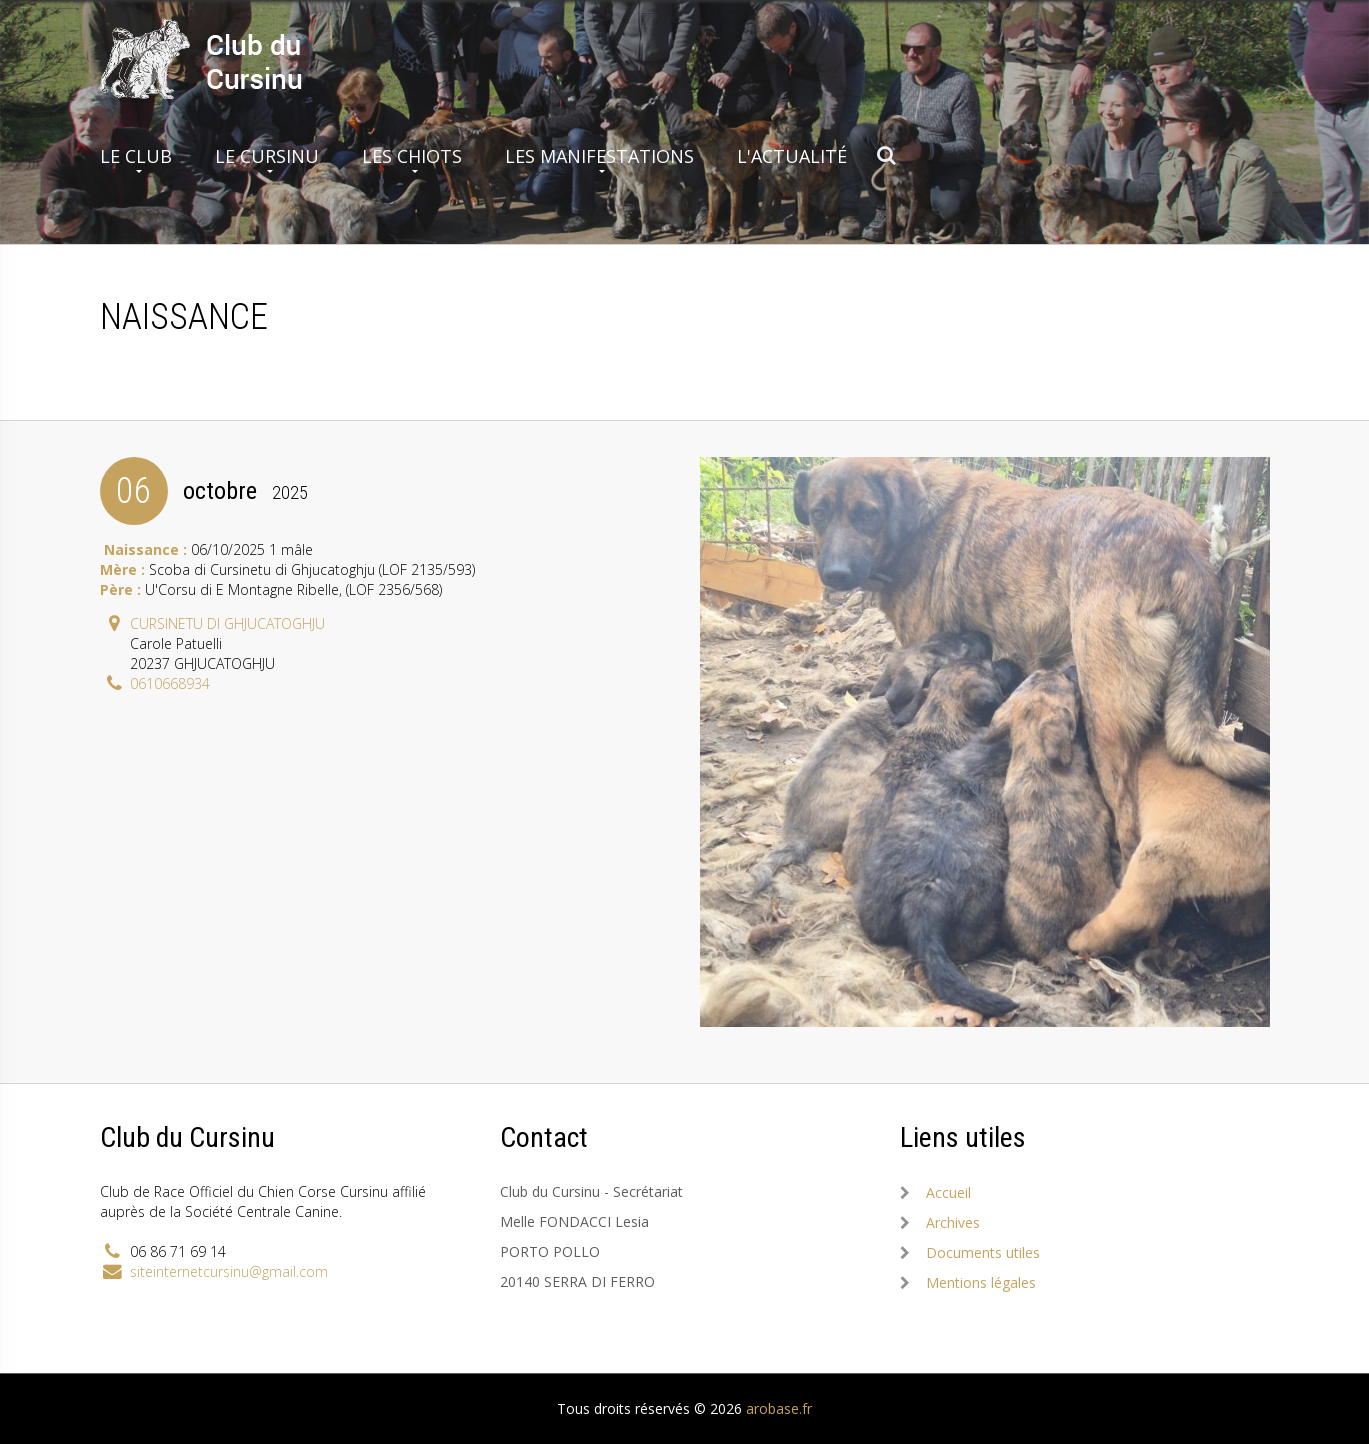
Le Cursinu (267, 156)
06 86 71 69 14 (178, 1251)
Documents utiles (983, 1252)
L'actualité (792, 156)
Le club (136, 156)
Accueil (948, 1192)
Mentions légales (981, 1282)
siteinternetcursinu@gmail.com (229, 1271)
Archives (953, 1222)
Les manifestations (599, 156)
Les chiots (412, 156)
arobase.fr (779, 1408)
